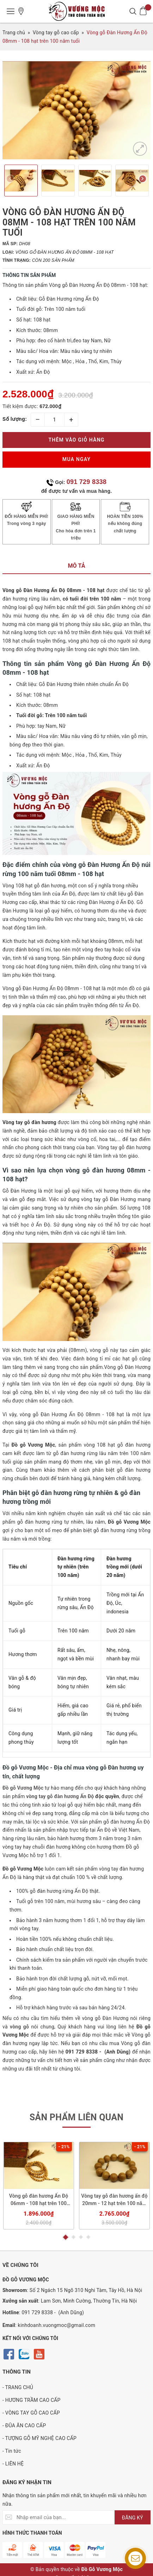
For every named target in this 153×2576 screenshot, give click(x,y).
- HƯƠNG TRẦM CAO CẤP (31, 2400)
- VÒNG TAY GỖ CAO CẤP (31, 2413)
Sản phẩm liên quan (77, 2117)
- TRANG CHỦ (17, 2387)
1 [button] (65, 2237)
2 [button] (73, 2237)
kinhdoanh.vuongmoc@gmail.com (57, 2325)
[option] (76, 110)
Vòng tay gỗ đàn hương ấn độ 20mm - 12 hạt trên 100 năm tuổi (114, 2200)
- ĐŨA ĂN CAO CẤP (24, 2425)
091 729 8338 (86, 481)
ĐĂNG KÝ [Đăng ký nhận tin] (132, 2518)
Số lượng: (14, 419)
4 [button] (88, 2237)
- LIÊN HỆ (13, 2463)
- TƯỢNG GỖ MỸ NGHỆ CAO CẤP (39, 2438)
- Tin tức (11, 2451)
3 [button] (81, 2237)
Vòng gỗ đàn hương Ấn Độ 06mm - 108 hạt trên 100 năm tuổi (38, 2200)
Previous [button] (10, 180)
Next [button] (142, 180)
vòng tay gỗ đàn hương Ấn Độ (60, 1796)
